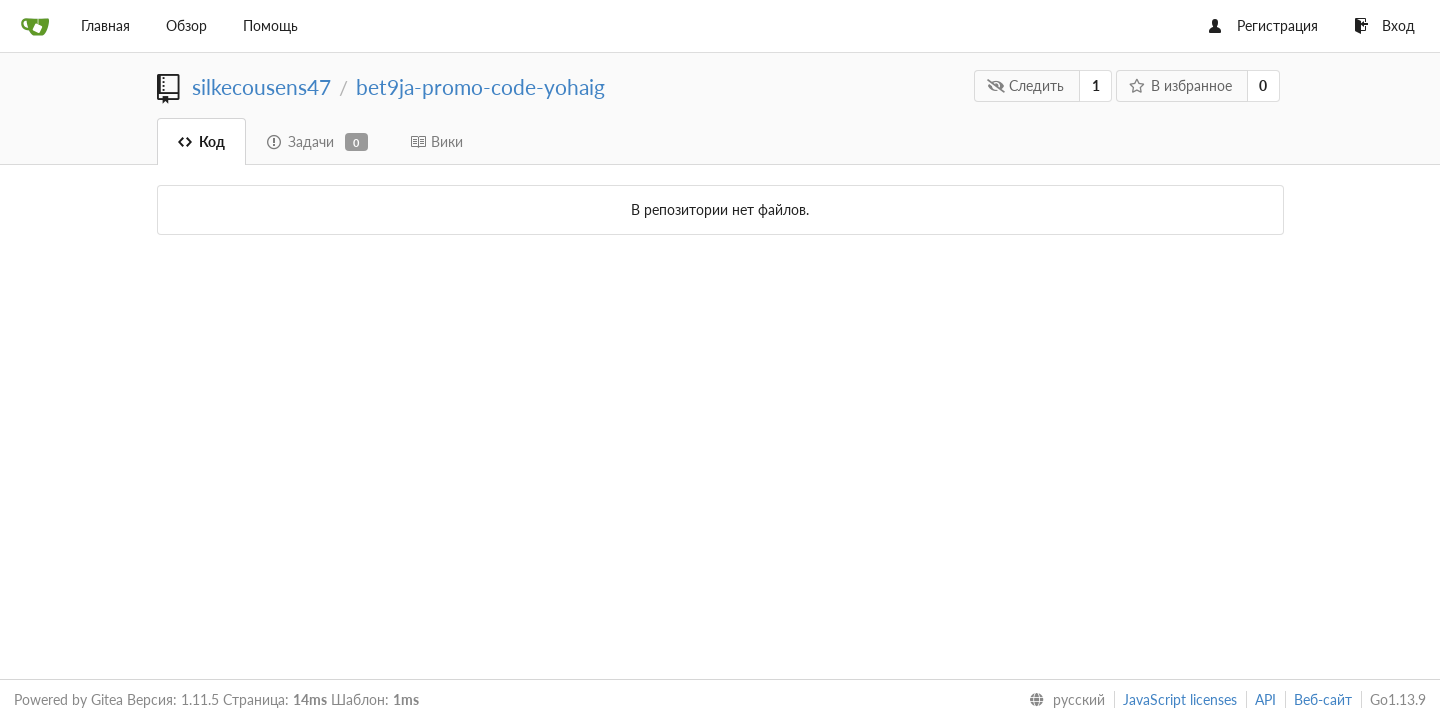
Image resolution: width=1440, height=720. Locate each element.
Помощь (270, 25)
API (1265, 699)
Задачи (317, 142)
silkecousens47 (261, 86)
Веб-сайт (1323, 699)
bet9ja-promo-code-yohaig (480, 86)
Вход (1384, 25)
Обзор (186, 25)
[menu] (1063, 700)
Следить (1026, 85)
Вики (436, 141)
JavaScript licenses (1180, 699)
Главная (105, 25)
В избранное (1180, 85)
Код (201, 141)
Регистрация (1263, 25)
